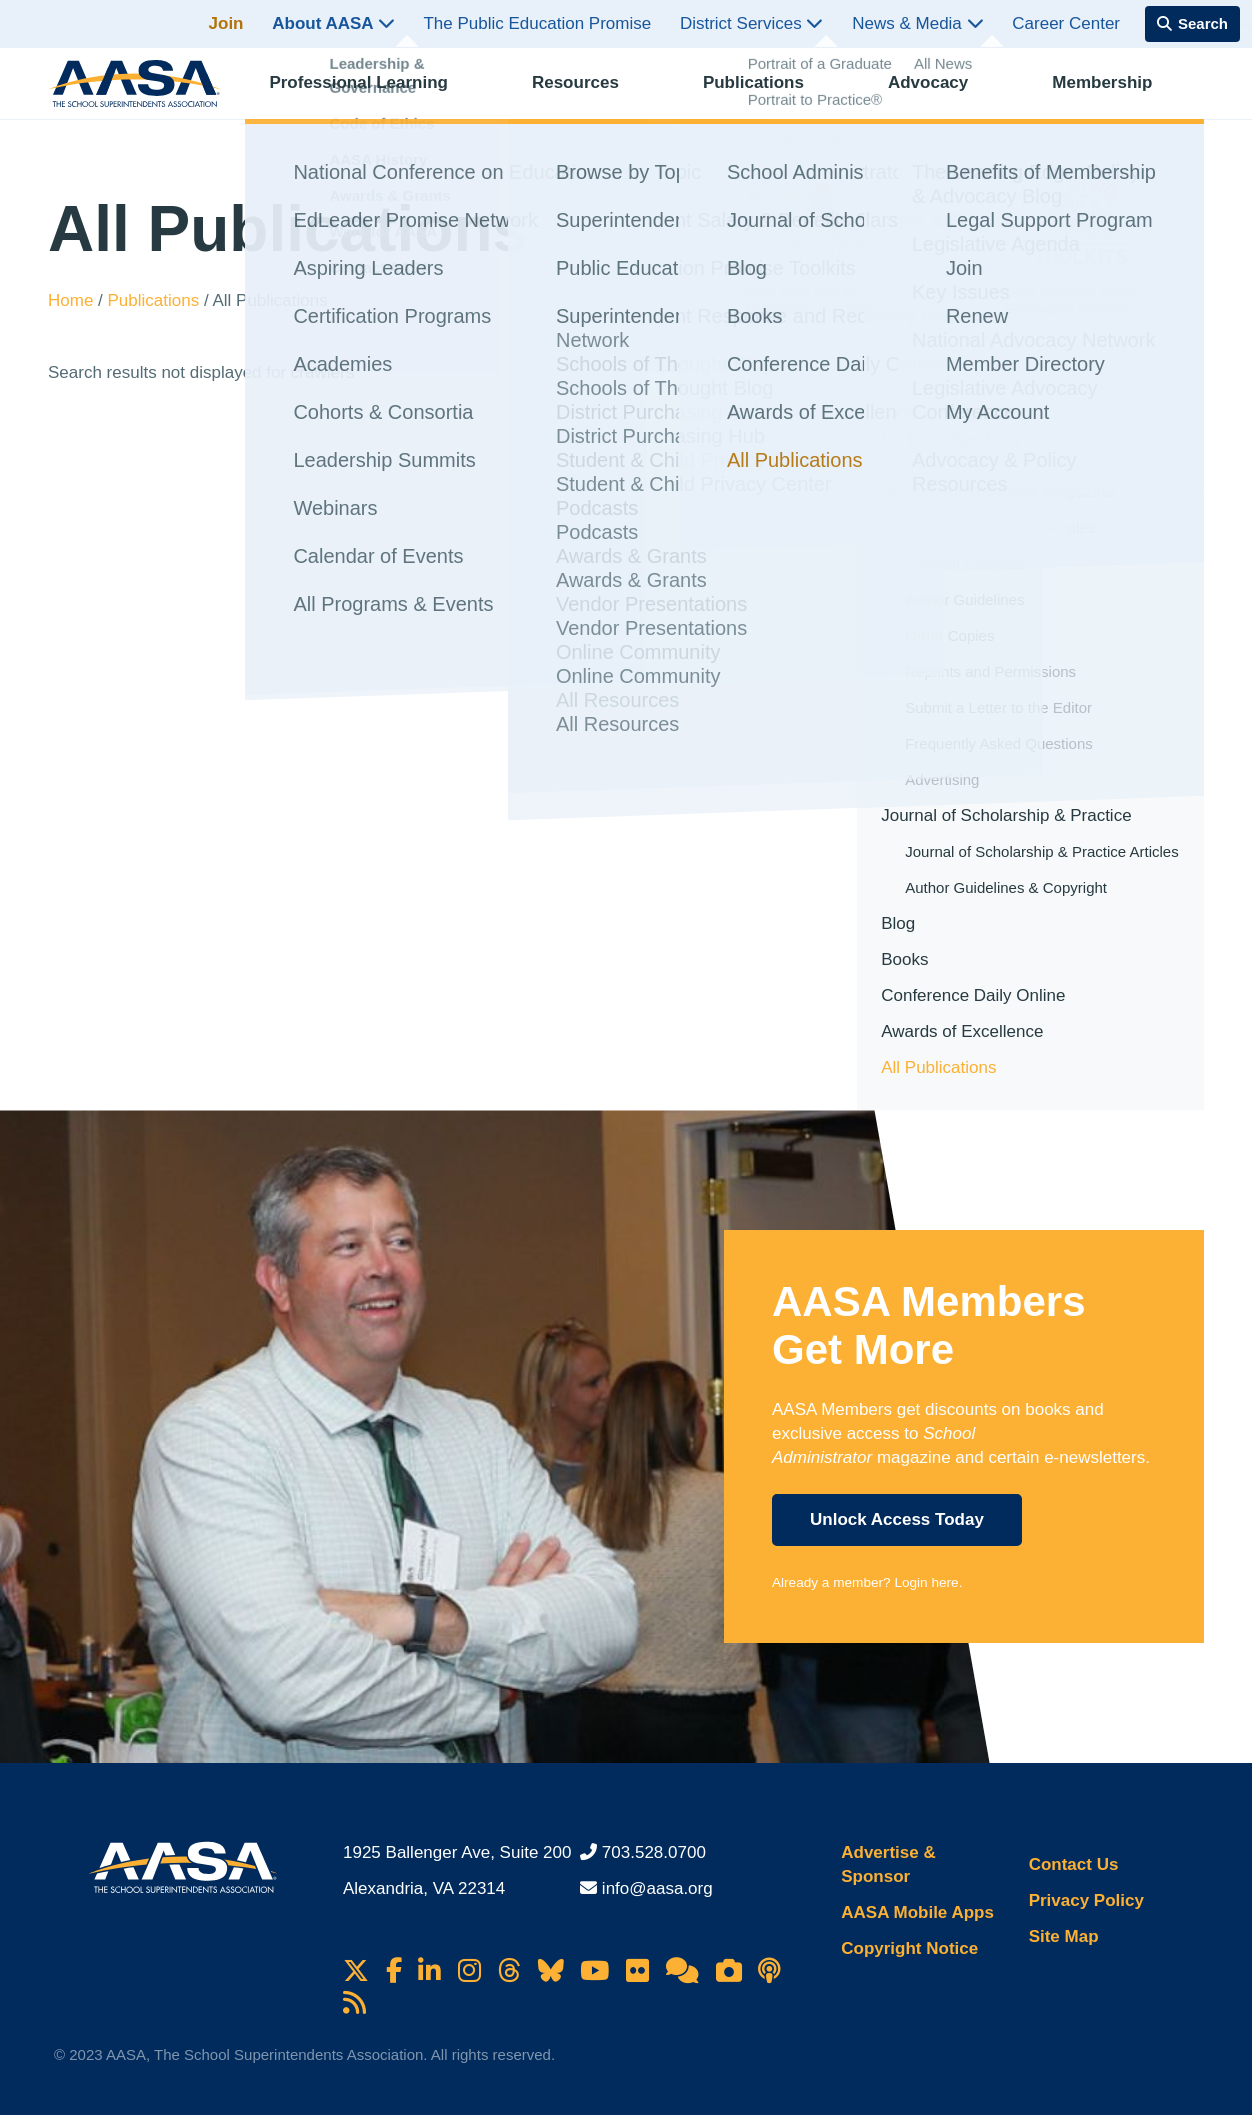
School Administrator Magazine (998, 491)
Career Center (1066, 23)
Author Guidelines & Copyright (1006, 887)
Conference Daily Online (973, 995)
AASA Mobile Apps (917, 1912)
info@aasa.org (657, 1888)
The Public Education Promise (537, 23)
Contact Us (1074, 1864)
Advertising (942, 779)
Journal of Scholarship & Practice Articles (1041, 851)
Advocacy (940, 95)
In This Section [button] (950, 438)
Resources (590, 95)
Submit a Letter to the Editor (998, 707)
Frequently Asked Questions (999, 743)
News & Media (917, 23)
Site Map (1064, 1936)
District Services (752, 23)
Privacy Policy (1086, 1900)
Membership (1113, 95)
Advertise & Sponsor (888, 1864)
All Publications (938, 1067)
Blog (898, 923)
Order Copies (949, 635)
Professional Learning (376, 95)
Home (73, 300)
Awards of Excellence (962, 1031)
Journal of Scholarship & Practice (1006, 815)
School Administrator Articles (1000, 527)
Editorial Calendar (964, 563)
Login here (926, 1582)
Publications (767, 95)
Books (904, 959)
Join (226, 23)
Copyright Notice (909, 1948)
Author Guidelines (964, 599)
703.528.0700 (654, 1852)
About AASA (333, 23)
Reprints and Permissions (990, 671)
